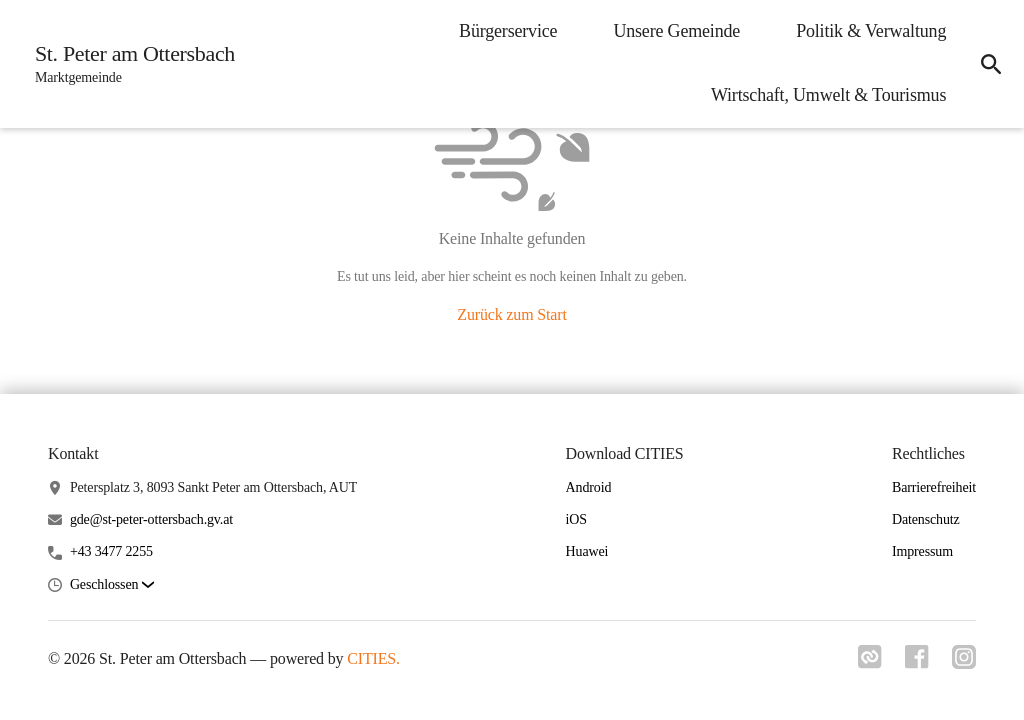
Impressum (922, 551)
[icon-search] (990, 64)
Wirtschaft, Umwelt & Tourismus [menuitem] (826, 95)
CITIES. (373, 658)
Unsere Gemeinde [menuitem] (674, 31)
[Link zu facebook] (916, 663)
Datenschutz (926, 519)
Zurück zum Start (511, 314)
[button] (112, 585)
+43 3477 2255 (111, 551)
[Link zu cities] (868, 663)
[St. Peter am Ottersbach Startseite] (130, 64)
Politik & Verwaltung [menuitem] (869, 31)
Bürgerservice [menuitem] (506, 31)
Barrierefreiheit (934, 487)
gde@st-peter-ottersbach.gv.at (151, 519)
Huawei (587, 551)
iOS (576, 519)
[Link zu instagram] (964, 663)
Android (589, 487)
